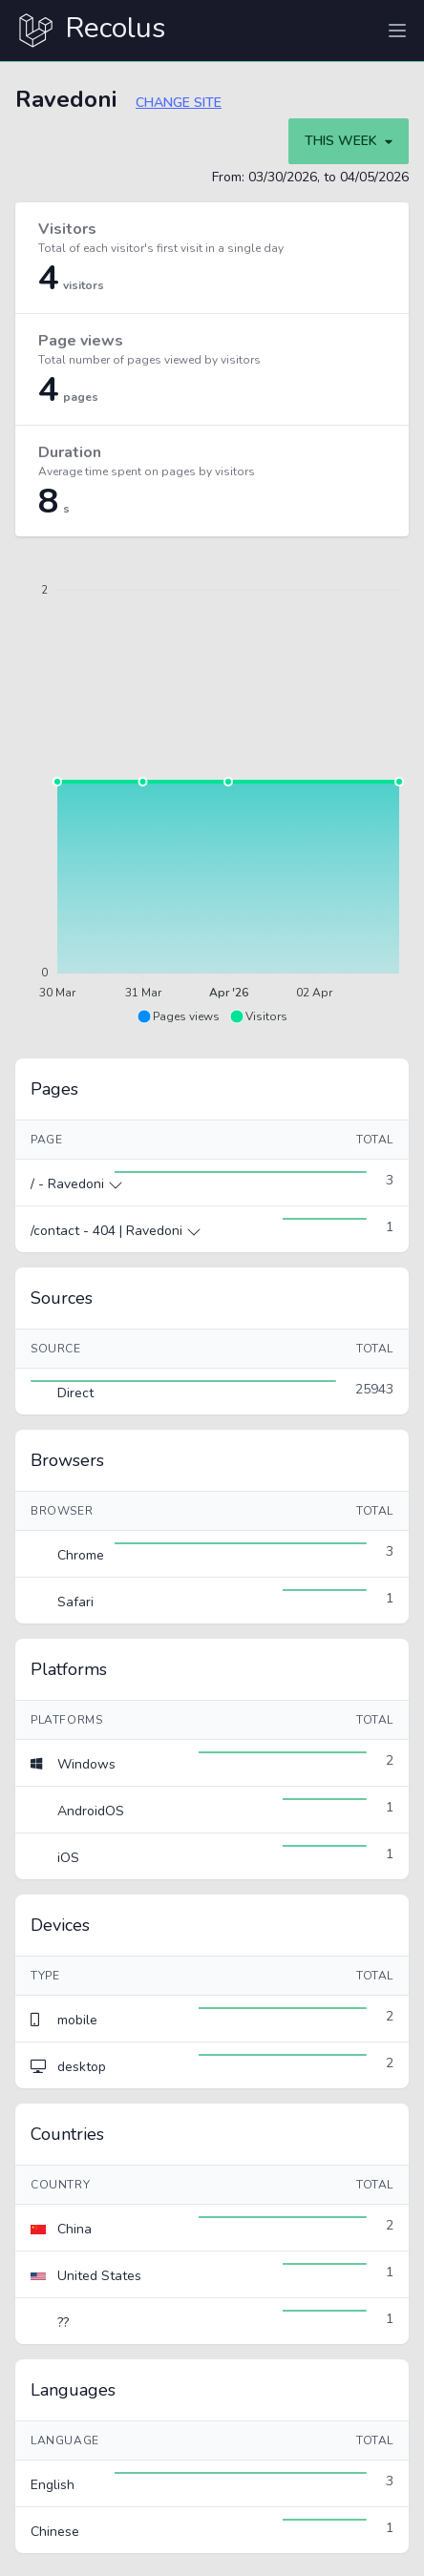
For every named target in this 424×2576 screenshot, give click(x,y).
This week (348, 141)
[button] (178, 1016)
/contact (57, 1231)
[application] (212, 790)
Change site (179, 103)
